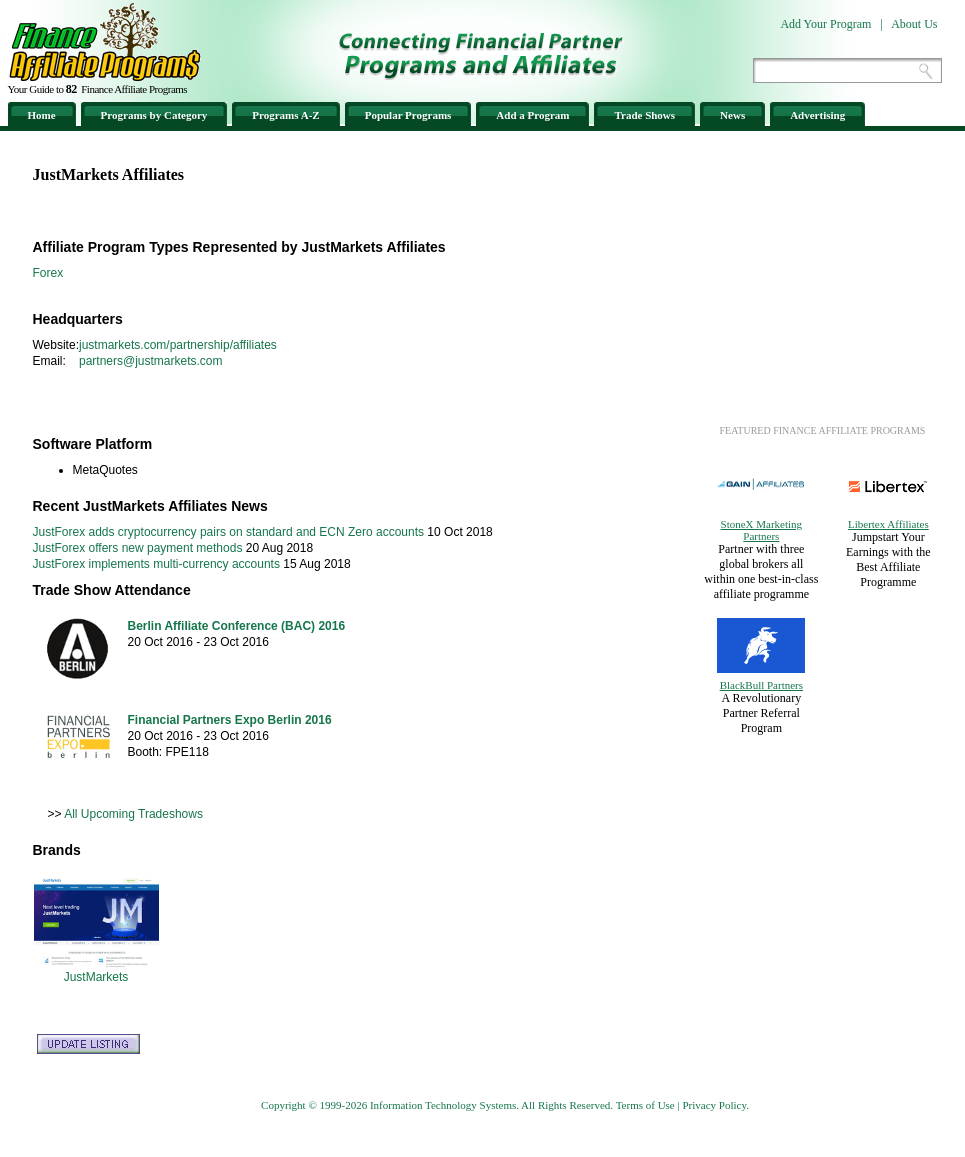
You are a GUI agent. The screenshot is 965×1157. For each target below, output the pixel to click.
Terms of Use (645, 1105)
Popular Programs (408, 115)
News (732, 115)
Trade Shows (644, 115)
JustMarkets (96, 977)
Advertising (817, 115)
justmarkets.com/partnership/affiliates (178, 345)
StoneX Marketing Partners (762, 530)
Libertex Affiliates (888, 524)
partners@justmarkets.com (151, 361)
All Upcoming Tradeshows (133, 814)
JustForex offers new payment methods (138, 548)
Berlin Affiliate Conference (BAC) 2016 (237, 626)
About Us (914, 24)
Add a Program (532, 115)
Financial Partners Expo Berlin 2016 (230, 720)
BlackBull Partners (761, 685)
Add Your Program (825, 24)
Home (42, 115)
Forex (48, 273)
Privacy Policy (714, 1105)
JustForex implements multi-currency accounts (156, 564)
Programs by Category (154, 115)
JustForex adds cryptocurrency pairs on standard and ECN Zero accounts (229, 532)
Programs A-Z (285, 115)
